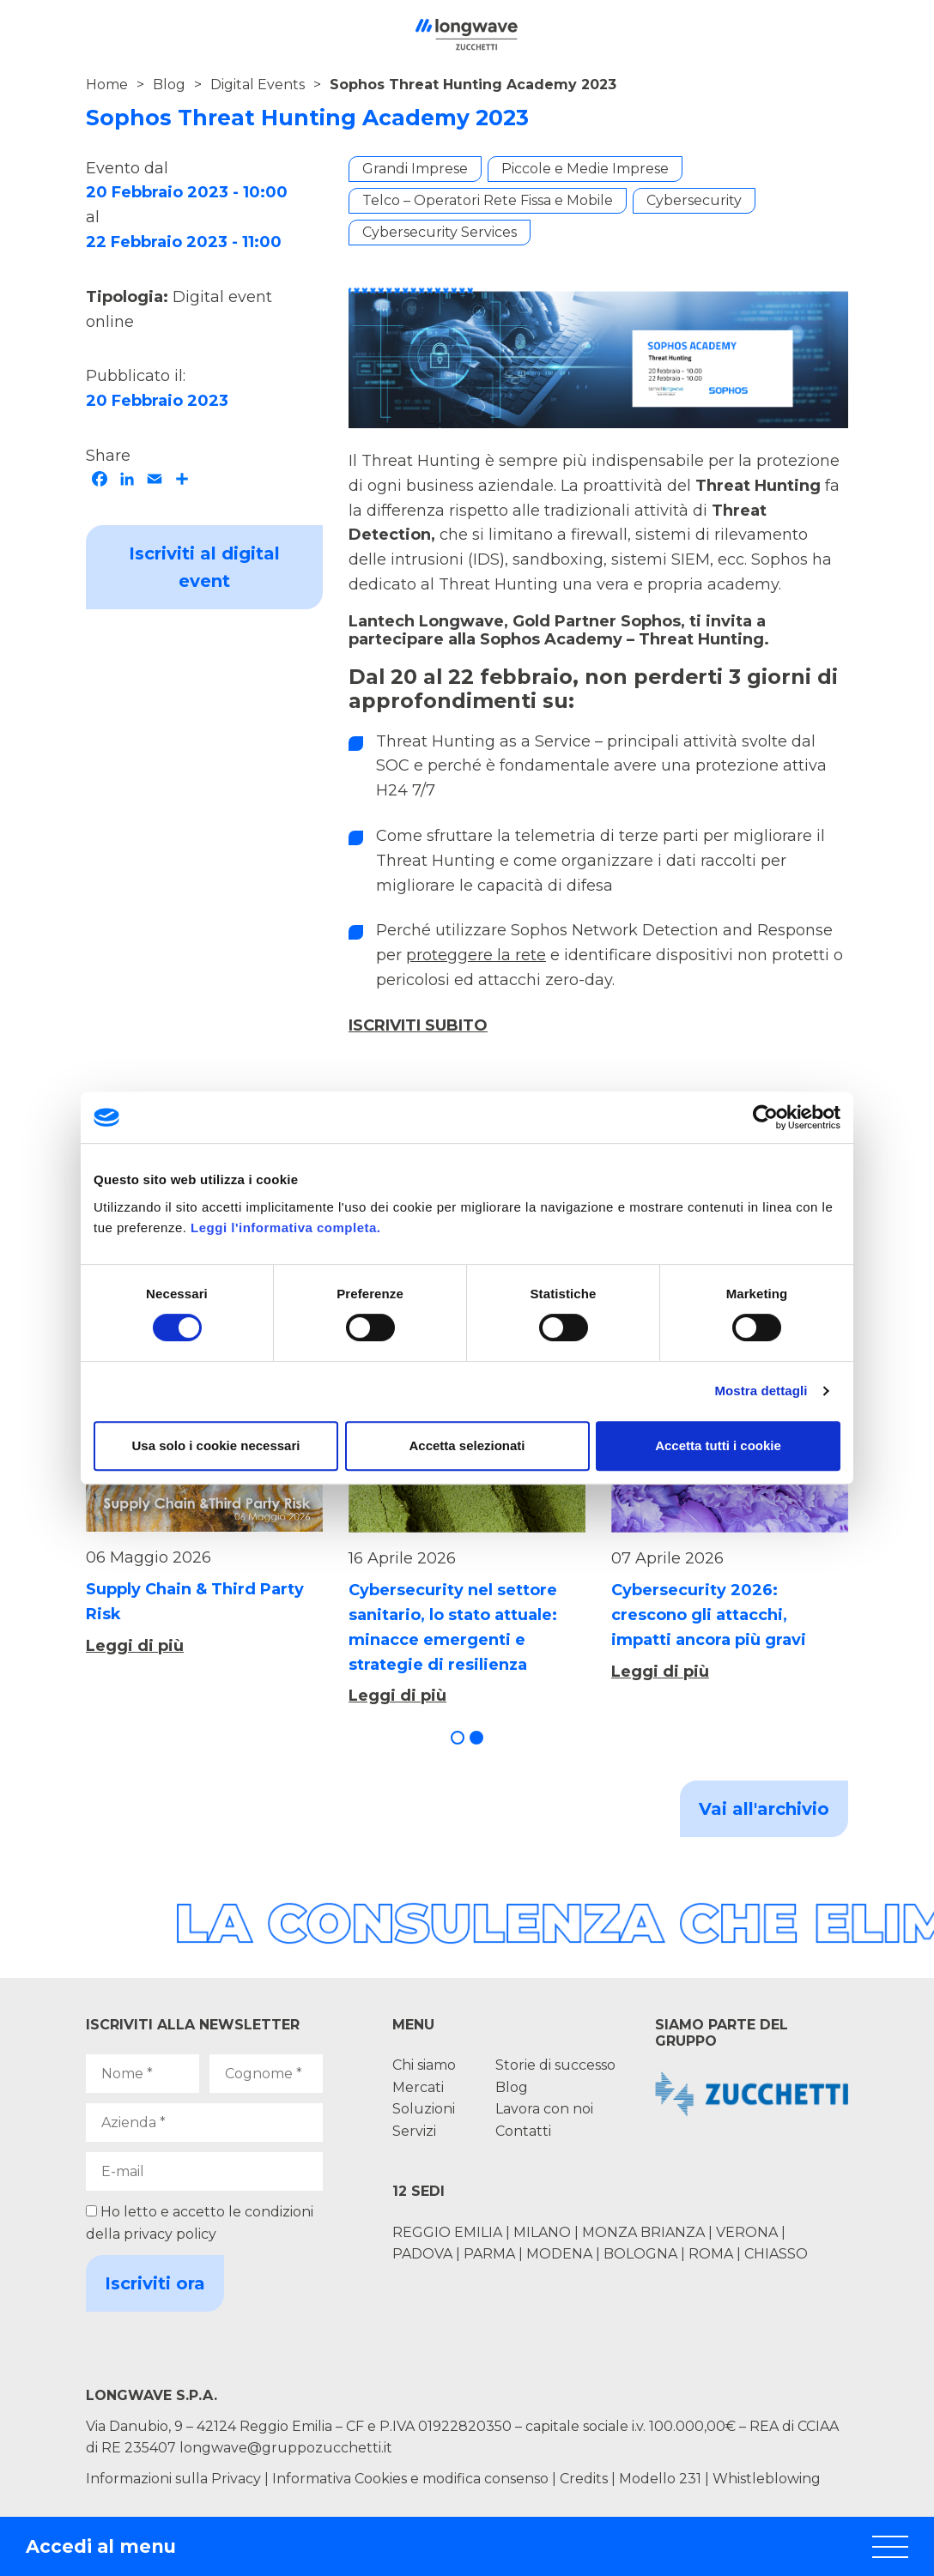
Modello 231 (662, 2478)
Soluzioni (423, 2109)
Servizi (414, 2131)
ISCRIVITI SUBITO (418, 1025)
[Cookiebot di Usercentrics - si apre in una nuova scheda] (765, 1117)
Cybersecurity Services (439, 232)
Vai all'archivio (764, 1809)
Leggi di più (135, 1645)
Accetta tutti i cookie (718, 1445)
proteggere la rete (476, 955)
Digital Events (257, 84)
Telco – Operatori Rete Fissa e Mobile (487, 200)
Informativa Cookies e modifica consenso (410, 2478)
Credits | (588, 2478)
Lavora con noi (544, 2109)
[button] (457, 1738)
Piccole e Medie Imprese (585, 168)
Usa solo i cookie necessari (216, 1445)
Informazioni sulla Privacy (173, 2478)
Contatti (523, 2131)
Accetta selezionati (467, 1445)
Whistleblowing (767, 2478)
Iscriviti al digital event (204, 567)
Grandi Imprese (415, 168)
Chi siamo (424, 2065)
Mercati (418, 2087)
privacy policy (170, 2234)
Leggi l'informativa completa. (285, 1227)
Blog (169, 84)
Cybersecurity (694, 200)
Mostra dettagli (760, 1390)
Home (107, 84)
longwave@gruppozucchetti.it (285, 2448)
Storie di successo (555, 2065)
